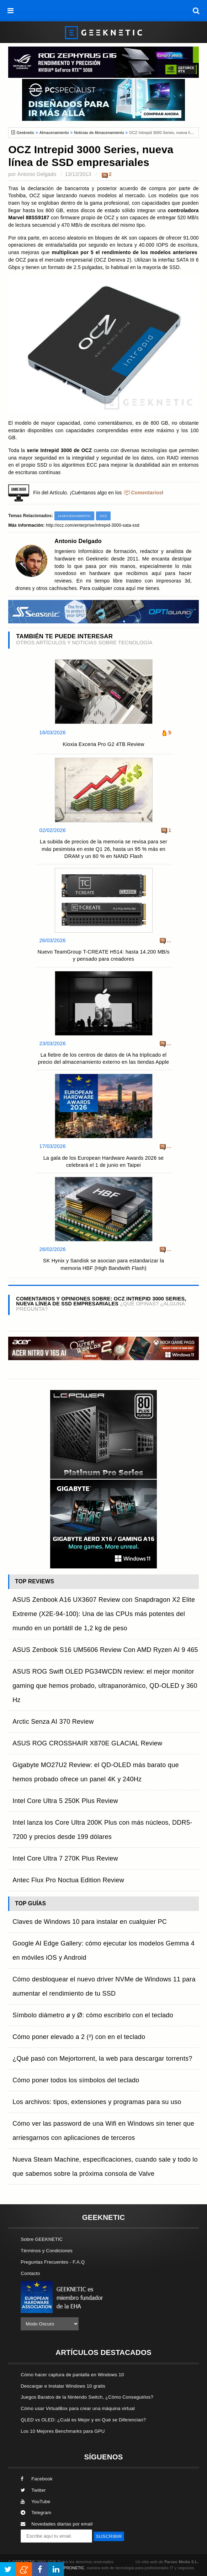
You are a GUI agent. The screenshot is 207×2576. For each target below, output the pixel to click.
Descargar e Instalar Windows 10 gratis (63, 2386)
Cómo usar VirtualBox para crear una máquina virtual (78, 2408)
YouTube (35, 2501)
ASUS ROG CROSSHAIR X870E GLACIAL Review (87, 1743)
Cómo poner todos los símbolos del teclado (75, 2080)
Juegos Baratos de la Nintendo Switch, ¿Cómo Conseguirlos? (87, 2397)
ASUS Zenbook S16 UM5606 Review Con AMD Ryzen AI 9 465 (105, 1649)
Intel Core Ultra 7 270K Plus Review (65, 1858)
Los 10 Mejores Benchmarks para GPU (63, 2431)
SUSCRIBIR (109, 2536)
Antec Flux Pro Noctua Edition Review (68, 1880)
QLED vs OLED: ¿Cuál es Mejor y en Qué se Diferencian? (83, 2419)
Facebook (37, 2478)
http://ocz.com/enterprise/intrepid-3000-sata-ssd (92, 525)
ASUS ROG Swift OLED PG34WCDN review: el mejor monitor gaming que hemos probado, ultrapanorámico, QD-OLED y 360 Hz (104, 1685)
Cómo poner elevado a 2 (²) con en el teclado (78, 2036)
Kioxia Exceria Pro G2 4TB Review (103, 744)
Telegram (36, 2512)
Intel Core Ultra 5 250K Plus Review (65, 1800)
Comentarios (146, 492)
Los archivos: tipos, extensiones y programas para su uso (96, 2101)
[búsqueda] (196, 11)
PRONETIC (74, 2568)
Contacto (30, 2273)
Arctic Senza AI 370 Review (53, 1721)
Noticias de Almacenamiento (99, 132)
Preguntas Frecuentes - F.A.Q (53, 2262)
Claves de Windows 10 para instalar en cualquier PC (89, 1921)
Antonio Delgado (37, 174)
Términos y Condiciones (47, 2250)
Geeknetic (25, 132)
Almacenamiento (54, 132)
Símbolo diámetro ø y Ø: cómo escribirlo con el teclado (92, 2015)
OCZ (103, 516)
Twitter (33, 2490)
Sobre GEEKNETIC (42, 2239)
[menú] (11, 11)
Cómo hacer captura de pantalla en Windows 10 (72, 2374)
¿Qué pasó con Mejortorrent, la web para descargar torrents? (102, 2058)
